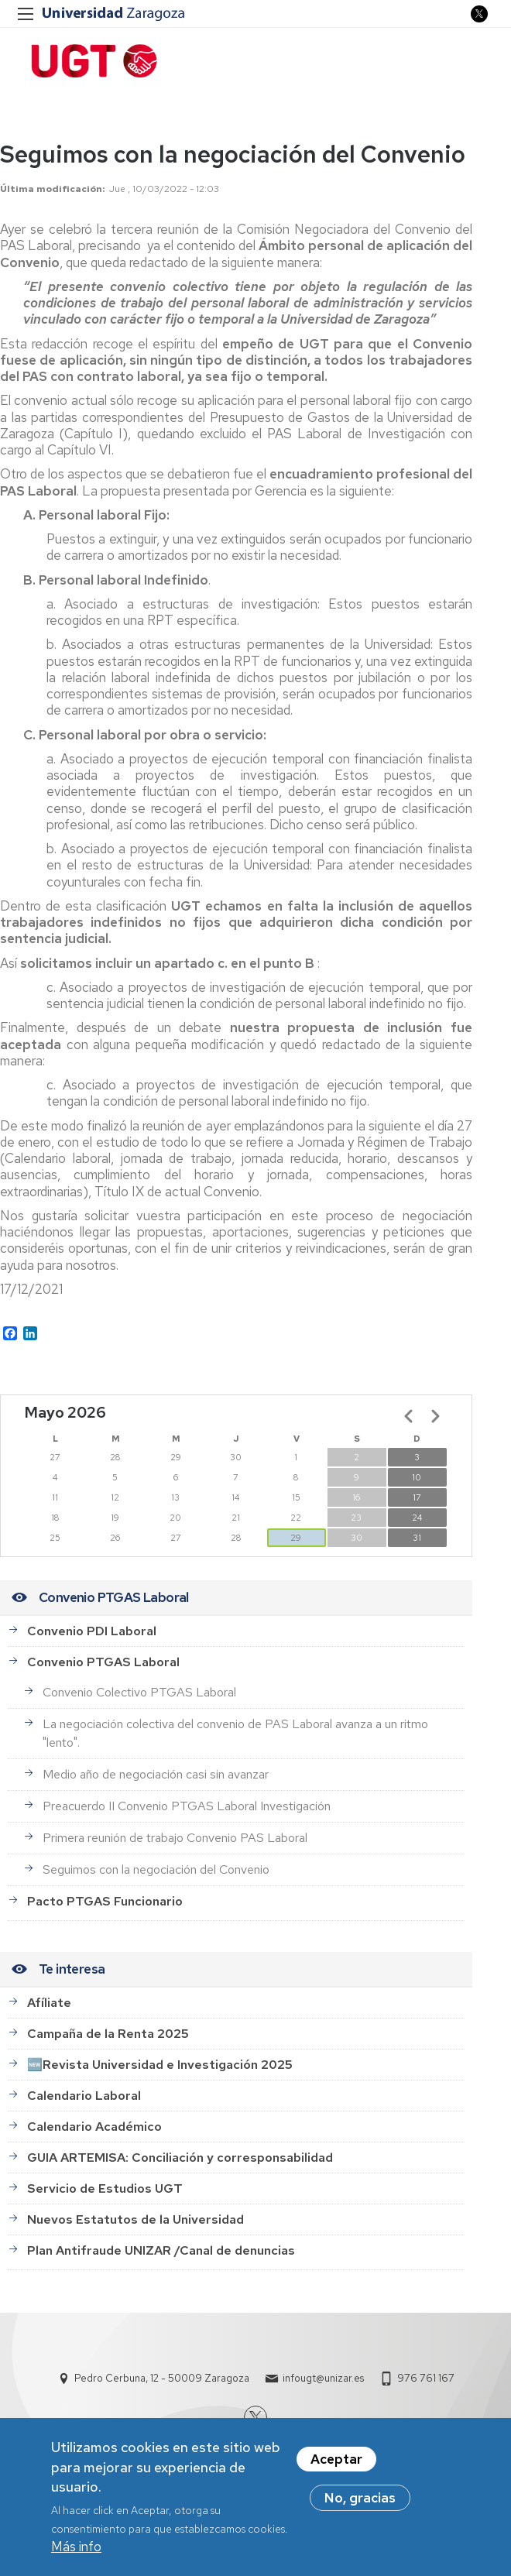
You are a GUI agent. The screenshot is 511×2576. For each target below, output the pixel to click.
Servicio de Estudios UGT (105, 2188)
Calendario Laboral (84, 2095)
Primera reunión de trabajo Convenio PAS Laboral (175, 1838)
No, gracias (360, 2500)
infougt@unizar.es (323, 2378)
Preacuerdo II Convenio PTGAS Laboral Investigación (187, 1806)
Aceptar (336, 2462)
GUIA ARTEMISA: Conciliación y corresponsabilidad (180, 2157)
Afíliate (49, 2003)
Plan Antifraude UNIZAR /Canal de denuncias (161, 2250)
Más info (76, 2548)
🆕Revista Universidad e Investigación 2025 (160, 2064)
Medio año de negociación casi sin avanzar (156, 1774)
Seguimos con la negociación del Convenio (156, 1869)
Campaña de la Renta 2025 (108, 2033)
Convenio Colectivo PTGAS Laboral (139, 1692)
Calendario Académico (94, 2126)
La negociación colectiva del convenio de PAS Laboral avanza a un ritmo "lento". (235, 1733)
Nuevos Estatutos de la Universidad (135, 2219)
